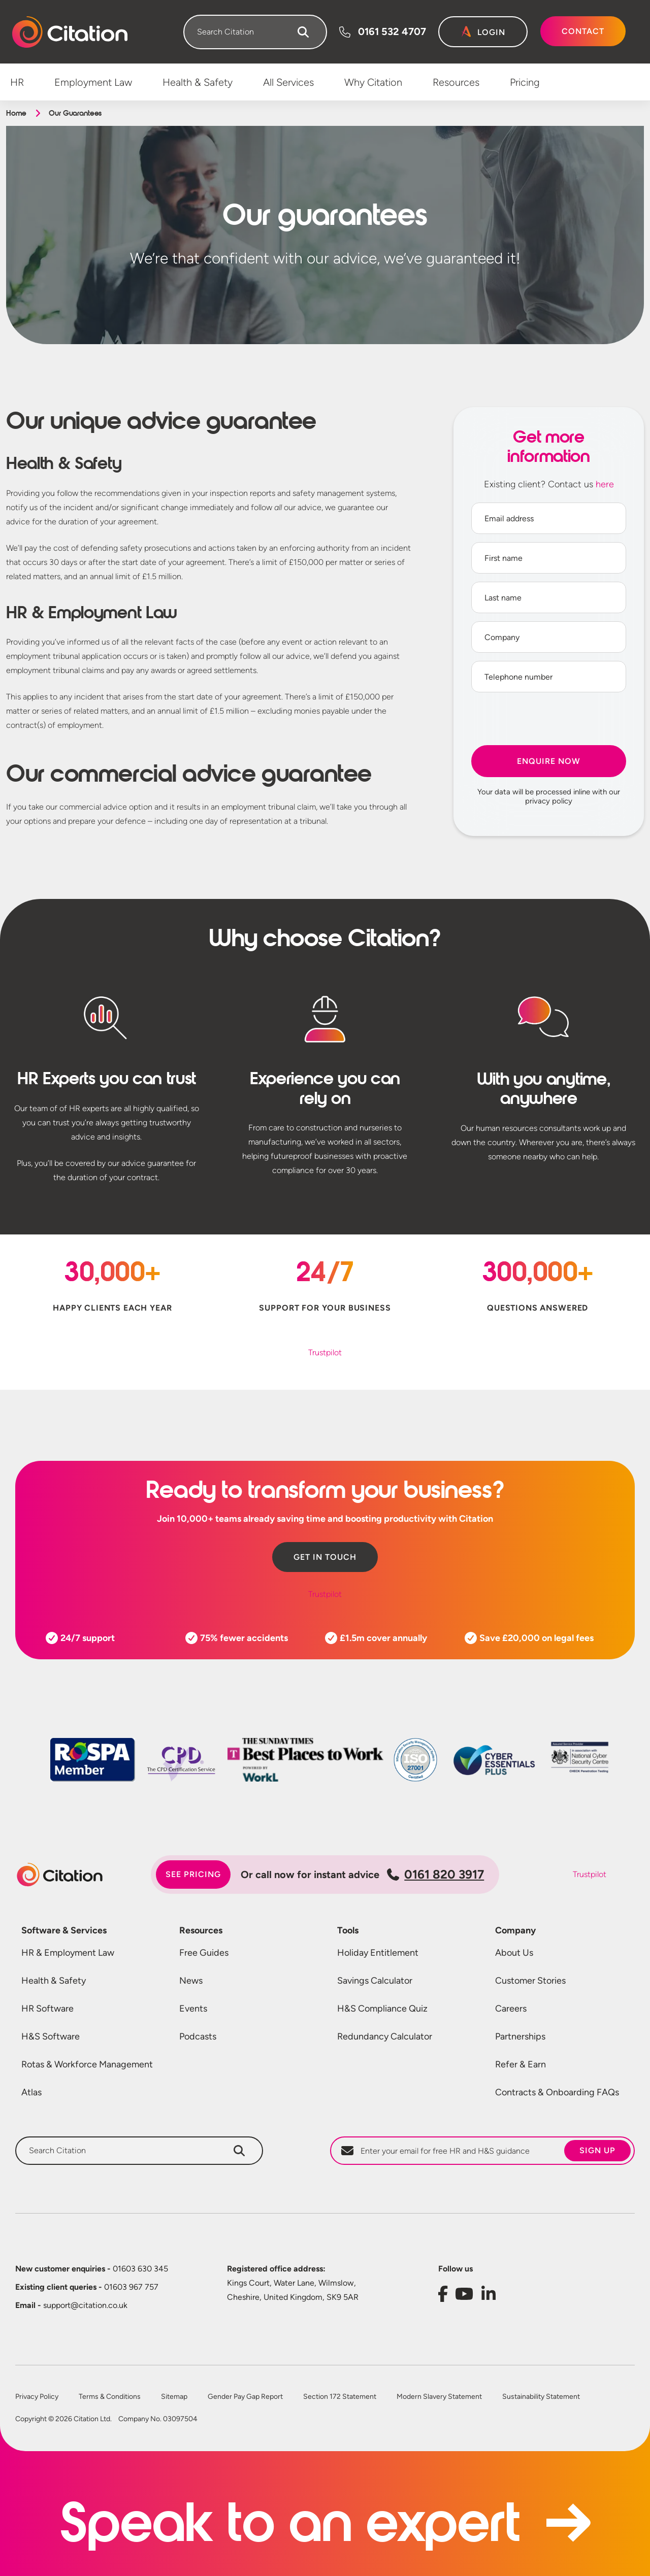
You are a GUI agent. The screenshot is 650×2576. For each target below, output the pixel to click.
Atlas (31, 2092)
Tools (348, 1930)
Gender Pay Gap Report (245, 2396)
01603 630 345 (91, 2268)
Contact (583, 31)
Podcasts (197, 2036)
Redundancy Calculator (384, 2036)
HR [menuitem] (17, 82)
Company (515, 1930)
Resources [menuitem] (456, 82)
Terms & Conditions (110, 2396)
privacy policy (548, 801)
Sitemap (174, 2396)
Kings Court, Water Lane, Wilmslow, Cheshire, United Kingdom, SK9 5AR (293, 2290)
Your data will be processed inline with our (548, 796)
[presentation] (549, 720)
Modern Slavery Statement (439, 2396)
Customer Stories (530, 1980)
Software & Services (64, 1930)
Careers (511, 2008)
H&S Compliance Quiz (382, 2008)
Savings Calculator (374, 1980)
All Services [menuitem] (288, 82)
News (191, 1980)
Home (16, 113)
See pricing (193, 1874)
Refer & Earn (520, 2064)
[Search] (303, 32)
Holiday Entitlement (377, 1952)
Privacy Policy (36, 2396)
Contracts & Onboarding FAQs (557, 2092)
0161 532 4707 (392, 31)
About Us (514, 1952)
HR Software (47, 2008)
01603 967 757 (86, 2287)
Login (491, 32)
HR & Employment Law (67, 1952)
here (605, 484)
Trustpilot (325, 1352)
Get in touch (325, 1557)
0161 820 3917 (435, 1874)
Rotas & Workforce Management (87, 2064)
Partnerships (520, 2036)
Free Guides (204, 1952)
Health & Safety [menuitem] (197, 82)
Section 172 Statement (339, 2396)
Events (193, 2008)
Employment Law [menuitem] (93, 82)
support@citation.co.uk (71, 2305)
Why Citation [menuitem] (373, 82)
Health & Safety (53, 1980)
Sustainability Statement (541, 2396)
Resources (200, 1930)
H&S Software (50, 2036)
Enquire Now (548, 761)
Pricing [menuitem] (525, 82)
